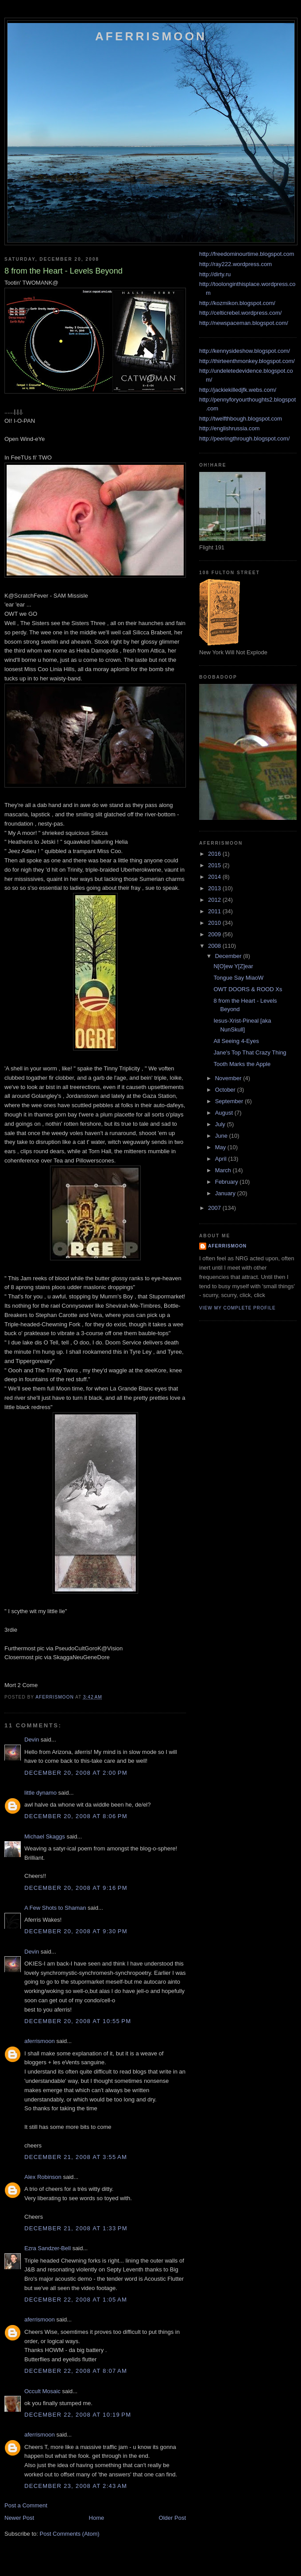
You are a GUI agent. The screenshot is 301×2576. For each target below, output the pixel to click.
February (227, 1181)
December (229, 956)
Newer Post (19, 2517)
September (230, 1101)
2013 (215, 888)
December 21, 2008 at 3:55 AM (75, 2157)
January (226, 1193)
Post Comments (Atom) (70, 2533)
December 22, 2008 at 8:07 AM (75, 2370)
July (221, 1124)
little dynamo (40, 1792)
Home (96, 2517)
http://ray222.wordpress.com (235, 264)
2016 (215, 853)
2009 (215, 934)
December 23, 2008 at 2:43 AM (75, 2486)
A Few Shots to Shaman (55, 1907)
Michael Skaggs (44, 1836)
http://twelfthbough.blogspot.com (240, 418)
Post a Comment (25, 2505)
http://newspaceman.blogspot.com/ (243, 323)
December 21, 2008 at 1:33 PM (75, 2228)
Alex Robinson (43, 2177)
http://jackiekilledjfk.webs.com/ (237, 389)
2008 (215, 945)
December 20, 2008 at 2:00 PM (75, 1772)
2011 (215, 911)
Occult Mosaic (42, 2391)
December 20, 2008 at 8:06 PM (75, 1816)
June (222, 1135)
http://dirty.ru (215, 274)
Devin (31, 1739)
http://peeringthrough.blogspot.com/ (244, 438)
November (229, 1078)
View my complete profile (237, 1307)
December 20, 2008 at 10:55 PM (77, 2021)
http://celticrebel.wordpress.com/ (240, 312)
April (221, 1158)
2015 (215, 865)
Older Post (172, 2517)
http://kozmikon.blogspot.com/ (237, 303)
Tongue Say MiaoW (238, 977)
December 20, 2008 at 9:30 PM (75, 1931)
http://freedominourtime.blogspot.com (246, 254)
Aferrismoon (151, 36)
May (221, 1147)
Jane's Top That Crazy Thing (249, 1052)
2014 (215, 876)
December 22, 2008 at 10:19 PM (77, 2414)
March (224, 1170)
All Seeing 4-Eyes (236, 1041)
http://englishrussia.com (229, 428)
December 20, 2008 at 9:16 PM (75, 1888)
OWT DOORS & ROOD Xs (247, 989)
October (226, 1089)
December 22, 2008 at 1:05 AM (75, 2299)
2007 (215, 1208)
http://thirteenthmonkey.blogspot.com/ (247, 361)
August (225, 1112)
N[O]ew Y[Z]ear (233, 966)
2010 (215, 922)
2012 (215, 899)
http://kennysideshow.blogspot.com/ (244, 351)
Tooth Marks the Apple (241, 1064)
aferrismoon (39, 2041)
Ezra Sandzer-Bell (47, 2248)
